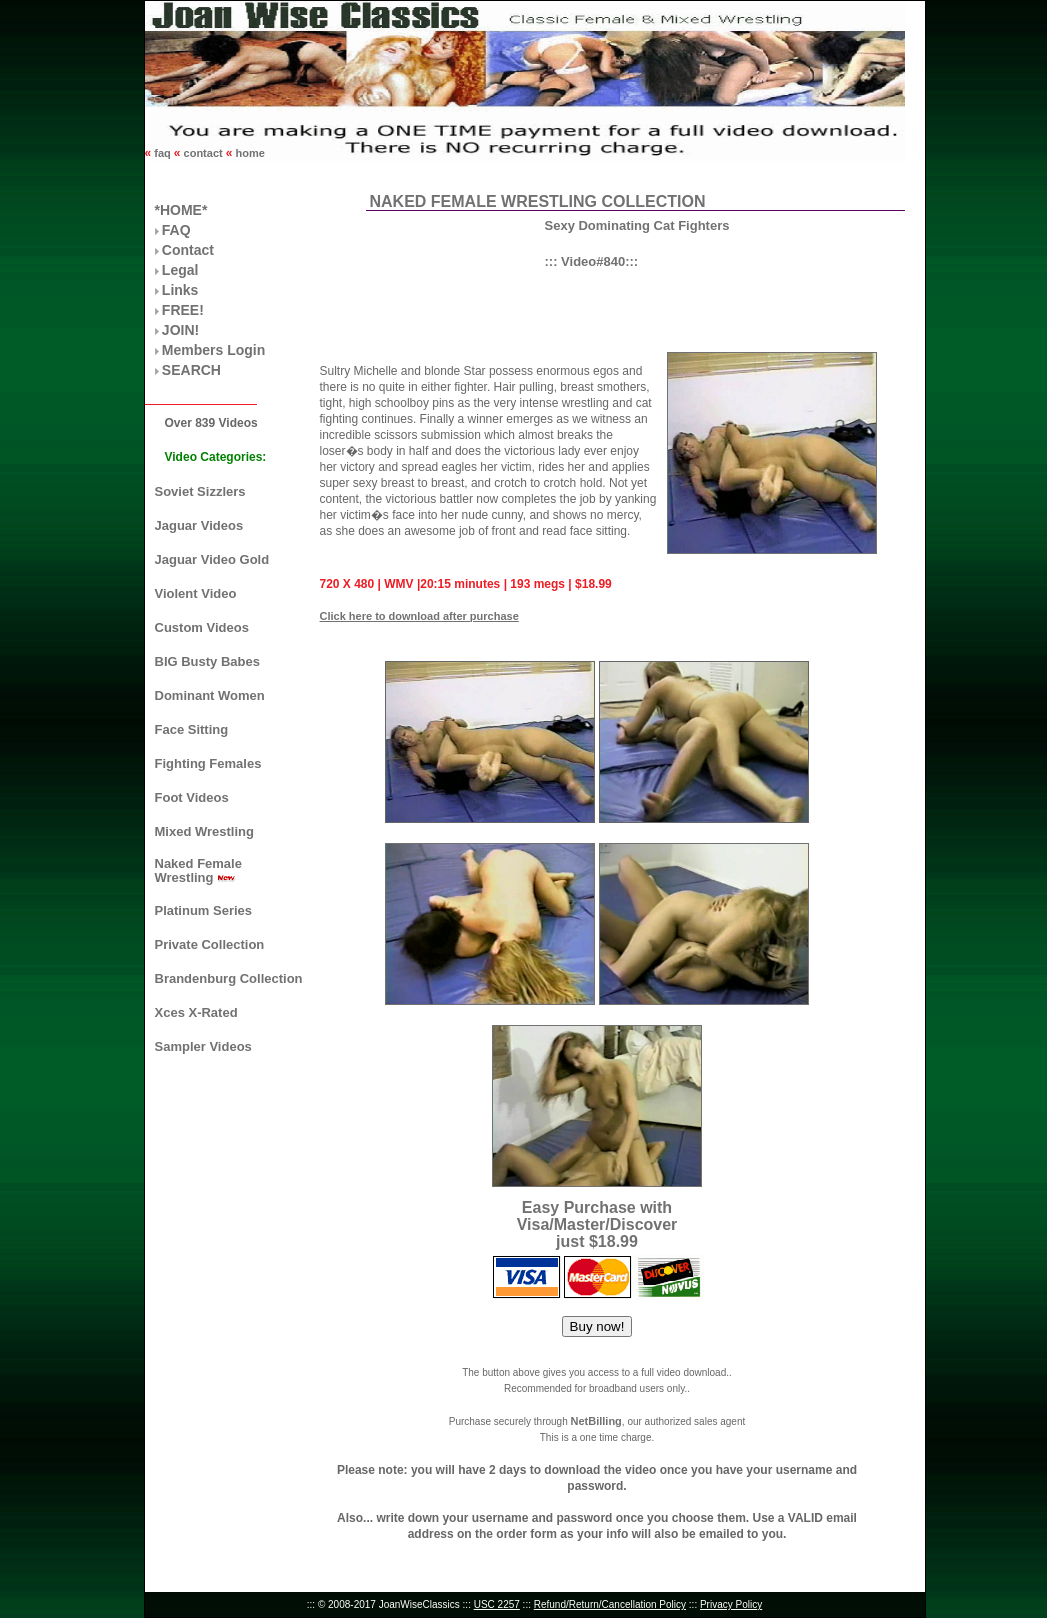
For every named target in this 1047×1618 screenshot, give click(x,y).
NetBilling (595, 1421)
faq (162, 153)
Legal (180, 270)
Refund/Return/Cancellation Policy (610, 1604)
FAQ (176, 230)
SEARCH (191, 370)
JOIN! (180, 330)
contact (203, 153)
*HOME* (181, 210)
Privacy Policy (731, 1604)
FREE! (183, 310)
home (248, 153)
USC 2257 (497, 1604)
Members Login (213, 350)
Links (180, 290)
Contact (188, 250)
